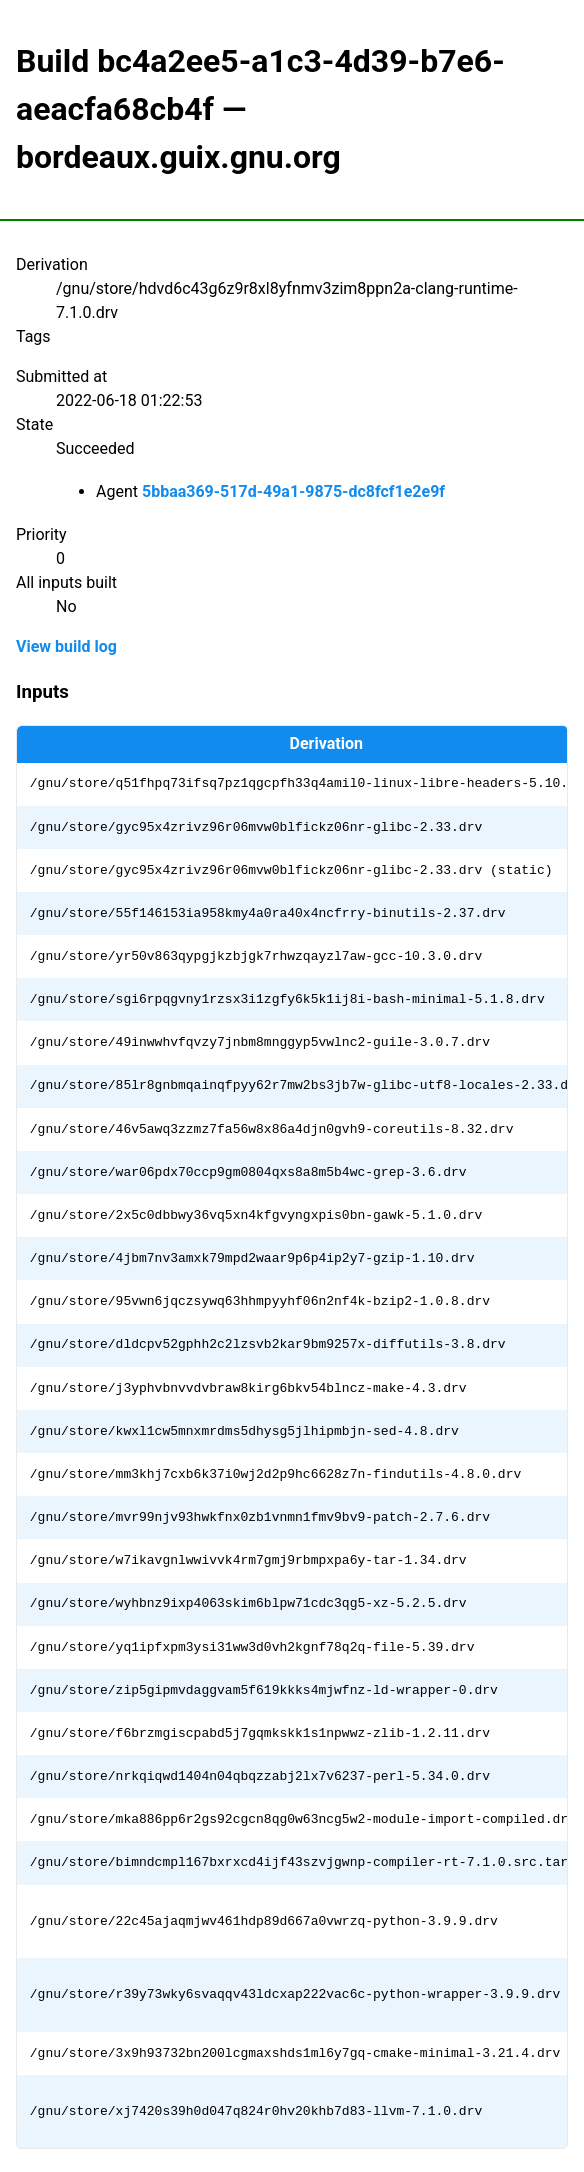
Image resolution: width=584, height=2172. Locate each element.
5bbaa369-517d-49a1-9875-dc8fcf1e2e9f (293, 491)
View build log (66, 646)
